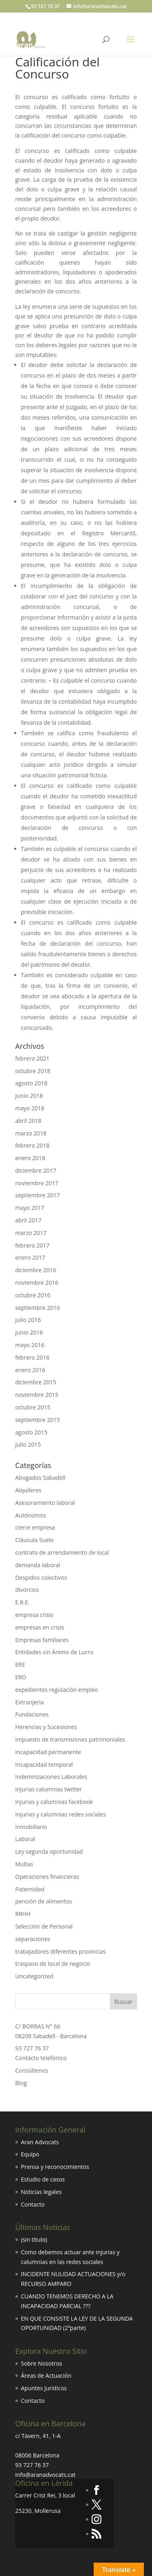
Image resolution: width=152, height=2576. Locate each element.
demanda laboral (37, 1565)
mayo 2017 (30, 1208)
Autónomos (30, 1515)
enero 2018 (30, 1158)
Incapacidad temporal (44, 1764)
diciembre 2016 (35, 1270)
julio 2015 (28, 1444)
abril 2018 (28, 1121)
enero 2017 (30, 1257)
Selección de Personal (44, 1926)
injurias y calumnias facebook (54, 1802)
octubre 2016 (33, 1295)
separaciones (32, 1939)
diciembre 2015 (35, 1382)
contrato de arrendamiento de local (62, 1552)
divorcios (27, 1590)
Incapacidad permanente (48, 1752)
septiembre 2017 (37, 1195)
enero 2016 (30, 1370)
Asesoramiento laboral (45, 1503)
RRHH (23, 1914)
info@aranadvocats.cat (45, 2474)
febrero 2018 (32, 1145)
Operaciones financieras (47, 1876)
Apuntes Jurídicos (44, 2388)
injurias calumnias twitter (48, 1789)
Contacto (33, 2204)
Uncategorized (34, 1976)
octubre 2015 (33, 1407)
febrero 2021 (32, 1058)
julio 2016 (28, 1320)
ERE (20, 1664)
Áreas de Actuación (46, 2375)
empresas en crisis (39, 1627)
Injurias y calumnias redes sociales (60, 1814)
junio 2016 (29, 1332)
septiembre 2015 (37, 1420)
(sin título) (34, 2239)
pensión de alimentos (43, 1901)
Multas (24, 1864)
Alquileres (28, 1490)
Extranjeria (29, 1702)
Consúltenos (31, 2070)
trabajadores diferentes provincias (60, 1951)
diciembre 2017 (35, 1170)
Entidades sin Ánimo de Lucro (54, 1652)
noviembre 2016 (36, 1282)
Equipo (30, 2154)
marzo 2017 (31, 1233)
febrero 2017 (32, 1245)
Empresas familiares (42, 1640)
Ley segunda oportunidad (49, 1851)
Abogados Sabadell (40, 1477)
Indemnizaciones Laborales (51, 1776)
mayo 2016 (30, 1345)
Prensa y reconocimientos (55, 2167)
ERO (20, 1677)
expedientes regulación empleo (56, 1689)
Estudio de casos (43, 2179)
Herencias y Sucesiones (47, 1727)
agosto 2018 (31, 1083)
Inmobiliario (31, 1827)
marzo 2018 (31, 1133)
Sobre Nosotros (41, 2363)
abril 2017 (28, 1220)
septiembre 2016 (37, 1307)
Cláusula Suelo (34, 1540)
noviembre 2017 (36, 1183)
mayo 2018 (30, 1108)
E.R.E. (22, 1602)
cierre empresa (35, 1527)
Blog (21, 2083)
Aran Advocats (40, 2142)
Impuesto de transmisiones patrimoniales (70, 1739)
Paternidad (30, 1889)
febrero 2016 (32, 1357)
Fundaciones (32, 1714)
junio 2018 (29, 1095)
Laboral (25, 1839)
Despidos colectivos (41, 1577)
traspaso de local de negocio (52, 1963)
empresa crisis (34, 1615)
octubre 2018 (33, 1071)
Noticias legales (41, 2192)
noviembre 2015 (36, 1394)
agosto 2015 (31, 1432)
